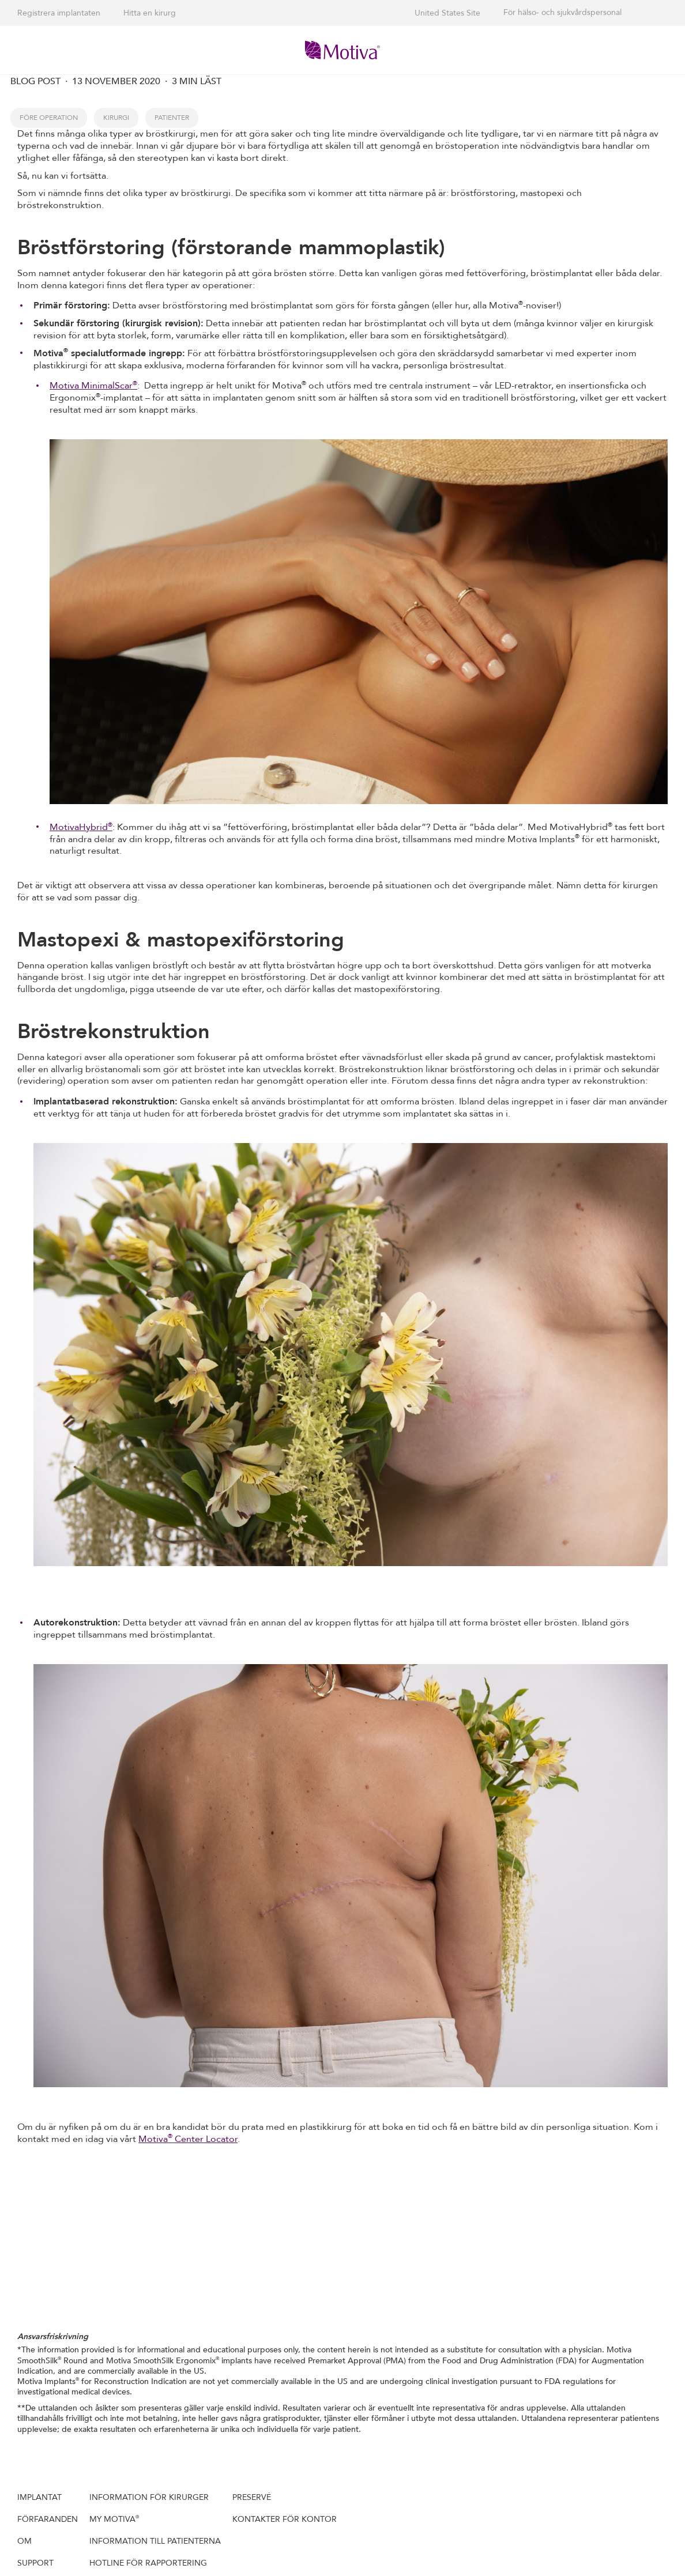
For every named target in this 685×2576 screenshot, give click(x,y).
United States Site (447, 12)
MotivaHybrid (81, 827)
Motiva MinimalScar (93, 385)
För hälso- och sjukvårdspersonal (562, 12)
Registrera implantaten (58, 12)
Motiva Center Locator (188, 2139)
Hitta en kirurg (149, 12)
